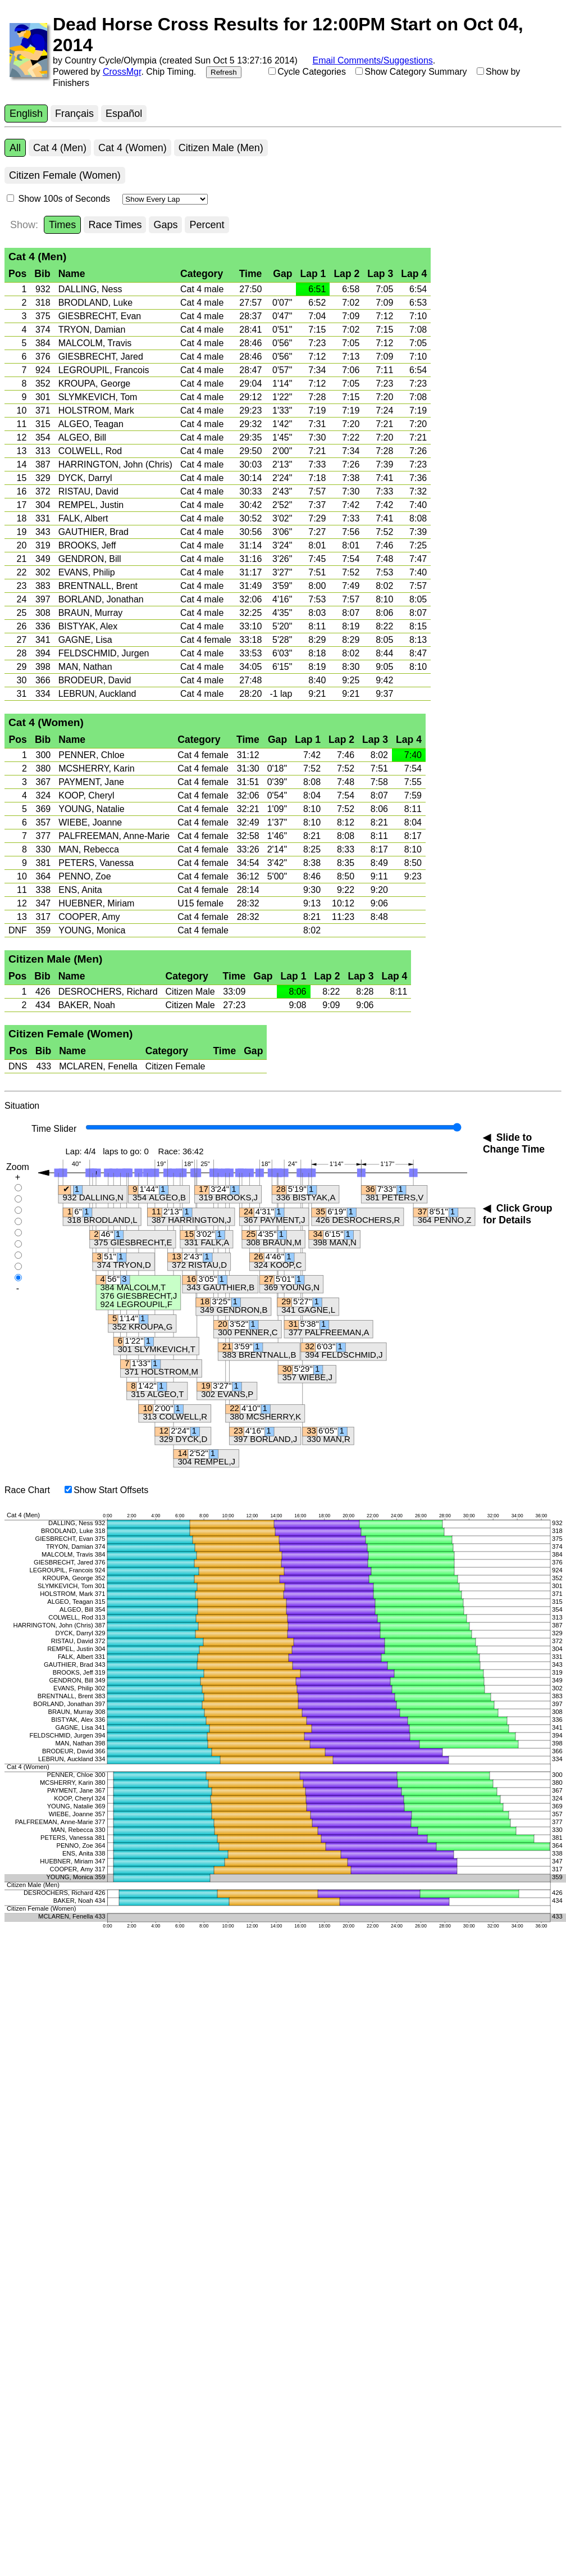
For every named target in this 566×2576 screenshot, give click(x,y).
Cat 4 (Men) (59, 147)
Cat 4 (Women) (132, 147)
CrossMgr (122, 71)
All (15, 147)
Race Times (115, 224)
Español (124, 113)
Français (74, 113)
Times (62, 224)
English (26, 113)
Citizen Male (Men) (221, 147)
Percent (206, 224)
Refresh (224, 72)
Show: (24, 224)
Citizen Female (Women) (65, 175)
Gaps (165, 224)
